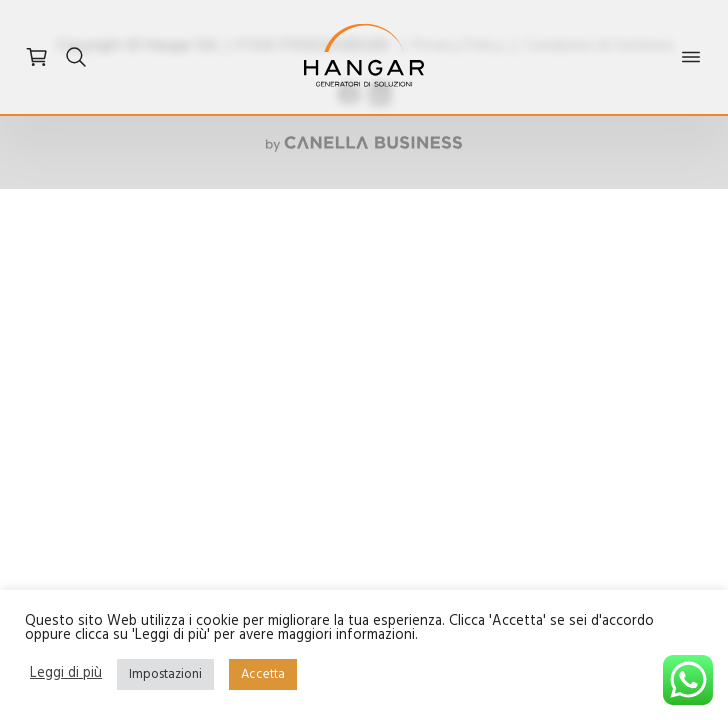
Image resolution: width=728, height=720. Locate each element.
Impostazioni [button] (165, 674)
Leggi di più (66, 674)
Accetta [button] (263, 674)
